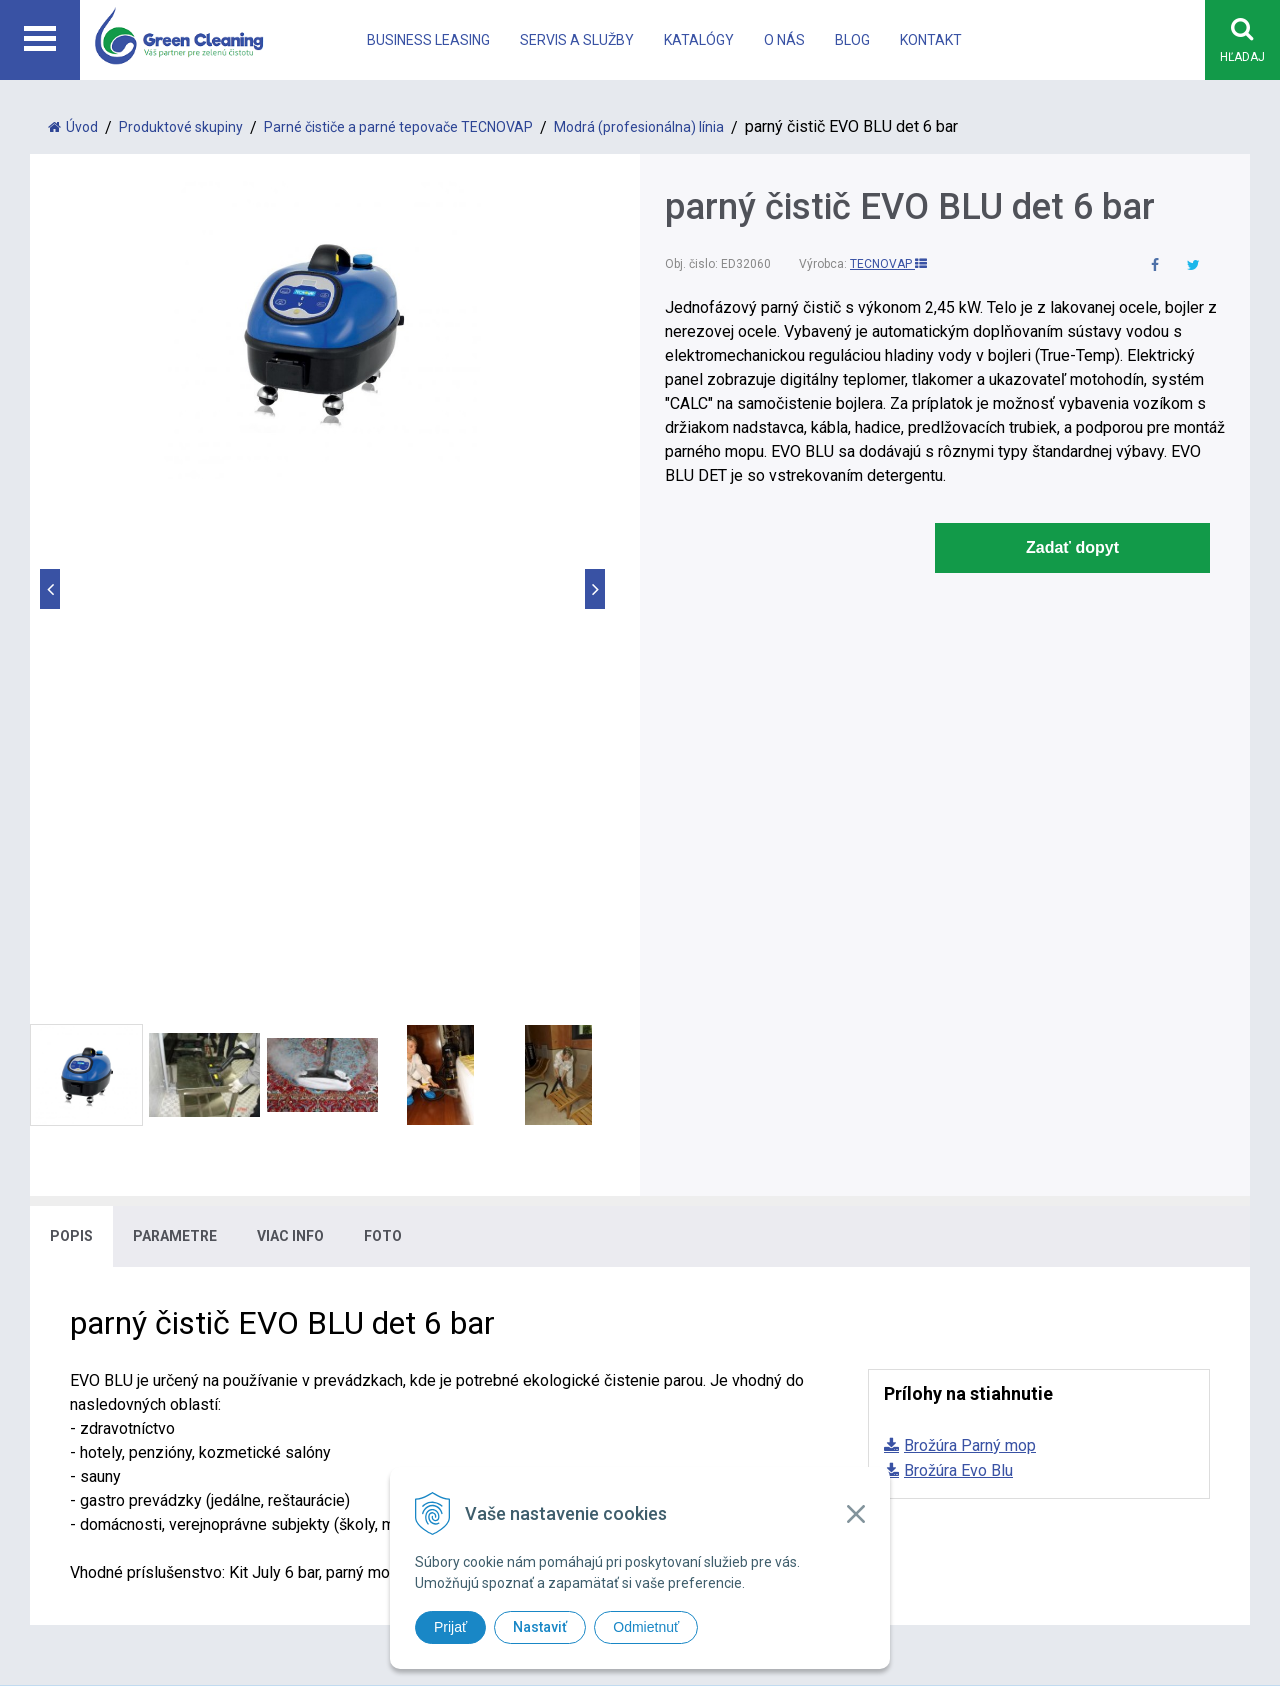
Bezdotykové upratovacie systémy (786, 1277)
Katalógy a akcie (1042, 1277)
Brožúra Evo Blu (958, 963)
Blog (852, 40)
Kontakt (931, 40)
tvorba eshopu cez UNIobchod (692, 1441)
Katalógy (699, 40)
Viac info (290, 729)
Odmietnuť (646, 1627)
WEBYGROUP (951, 1441)
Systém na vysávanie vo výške (772, 1325)
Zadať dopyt (1072, 548)
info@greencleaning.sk (424, 1325)
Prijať (450, 1627)
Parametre (175, 729)
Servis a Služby (577, 40)
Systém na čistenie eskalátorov (775, 1301)
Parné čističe (711, 1253)
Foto (383, 729)
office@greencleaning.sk (430, 1349)
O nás (784, 40)
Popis (71, 729)
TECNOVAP (888, 265)
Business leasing (428, 40)
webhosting (813, 1441)
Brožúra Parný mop (970, 938)
